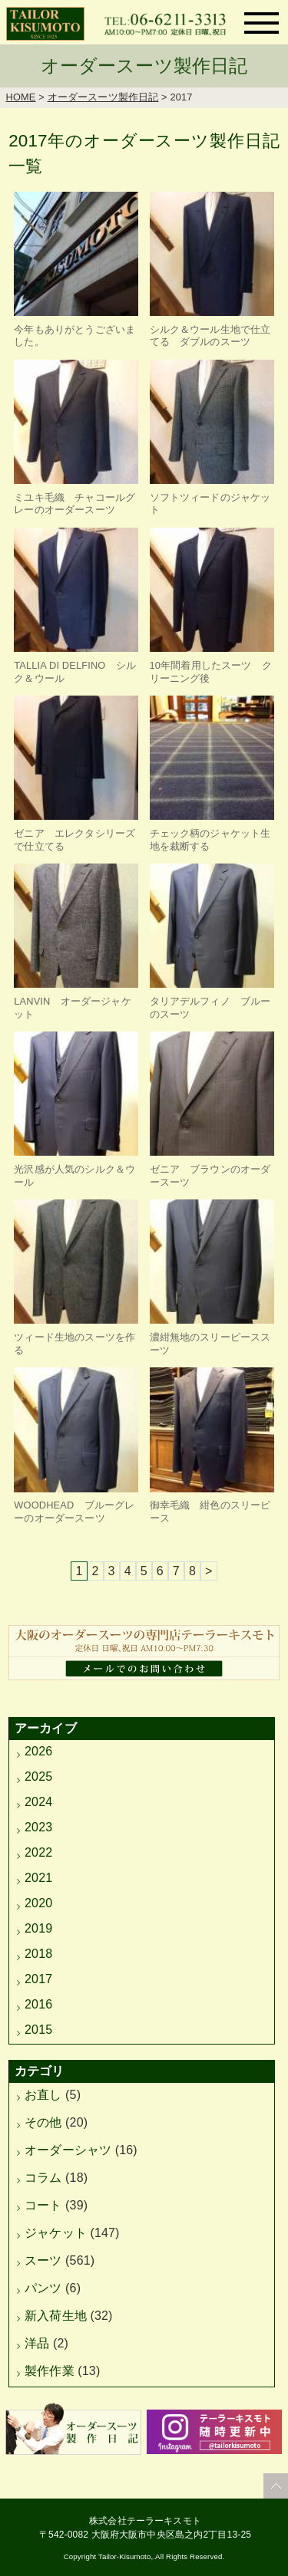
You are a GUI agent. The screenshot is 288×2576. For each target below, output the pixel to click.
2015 (38, 2029)
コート (43, 2205)
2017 (38, 1978)
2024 (38, 1801)
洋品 (37, 2343)
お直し (43, 2094)
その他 (43, 2122)
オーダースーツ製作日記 (103, 97)
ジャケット (56, 2232)
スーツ (43, 2260)
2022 (38, 1852)
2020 (38, 1903)
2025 (38, 1776)
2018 (38, 1953)
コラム (43, 2177)
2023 (38, 1827)
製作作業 (49, 2370)
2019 (38, 1928)
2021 (38, 1877)
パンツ (43, 2288)
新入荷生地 (56, 2315)
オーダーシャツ (68, 2150)
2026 (38, 1751)
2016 (38, 2004)
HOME (21, 97)
